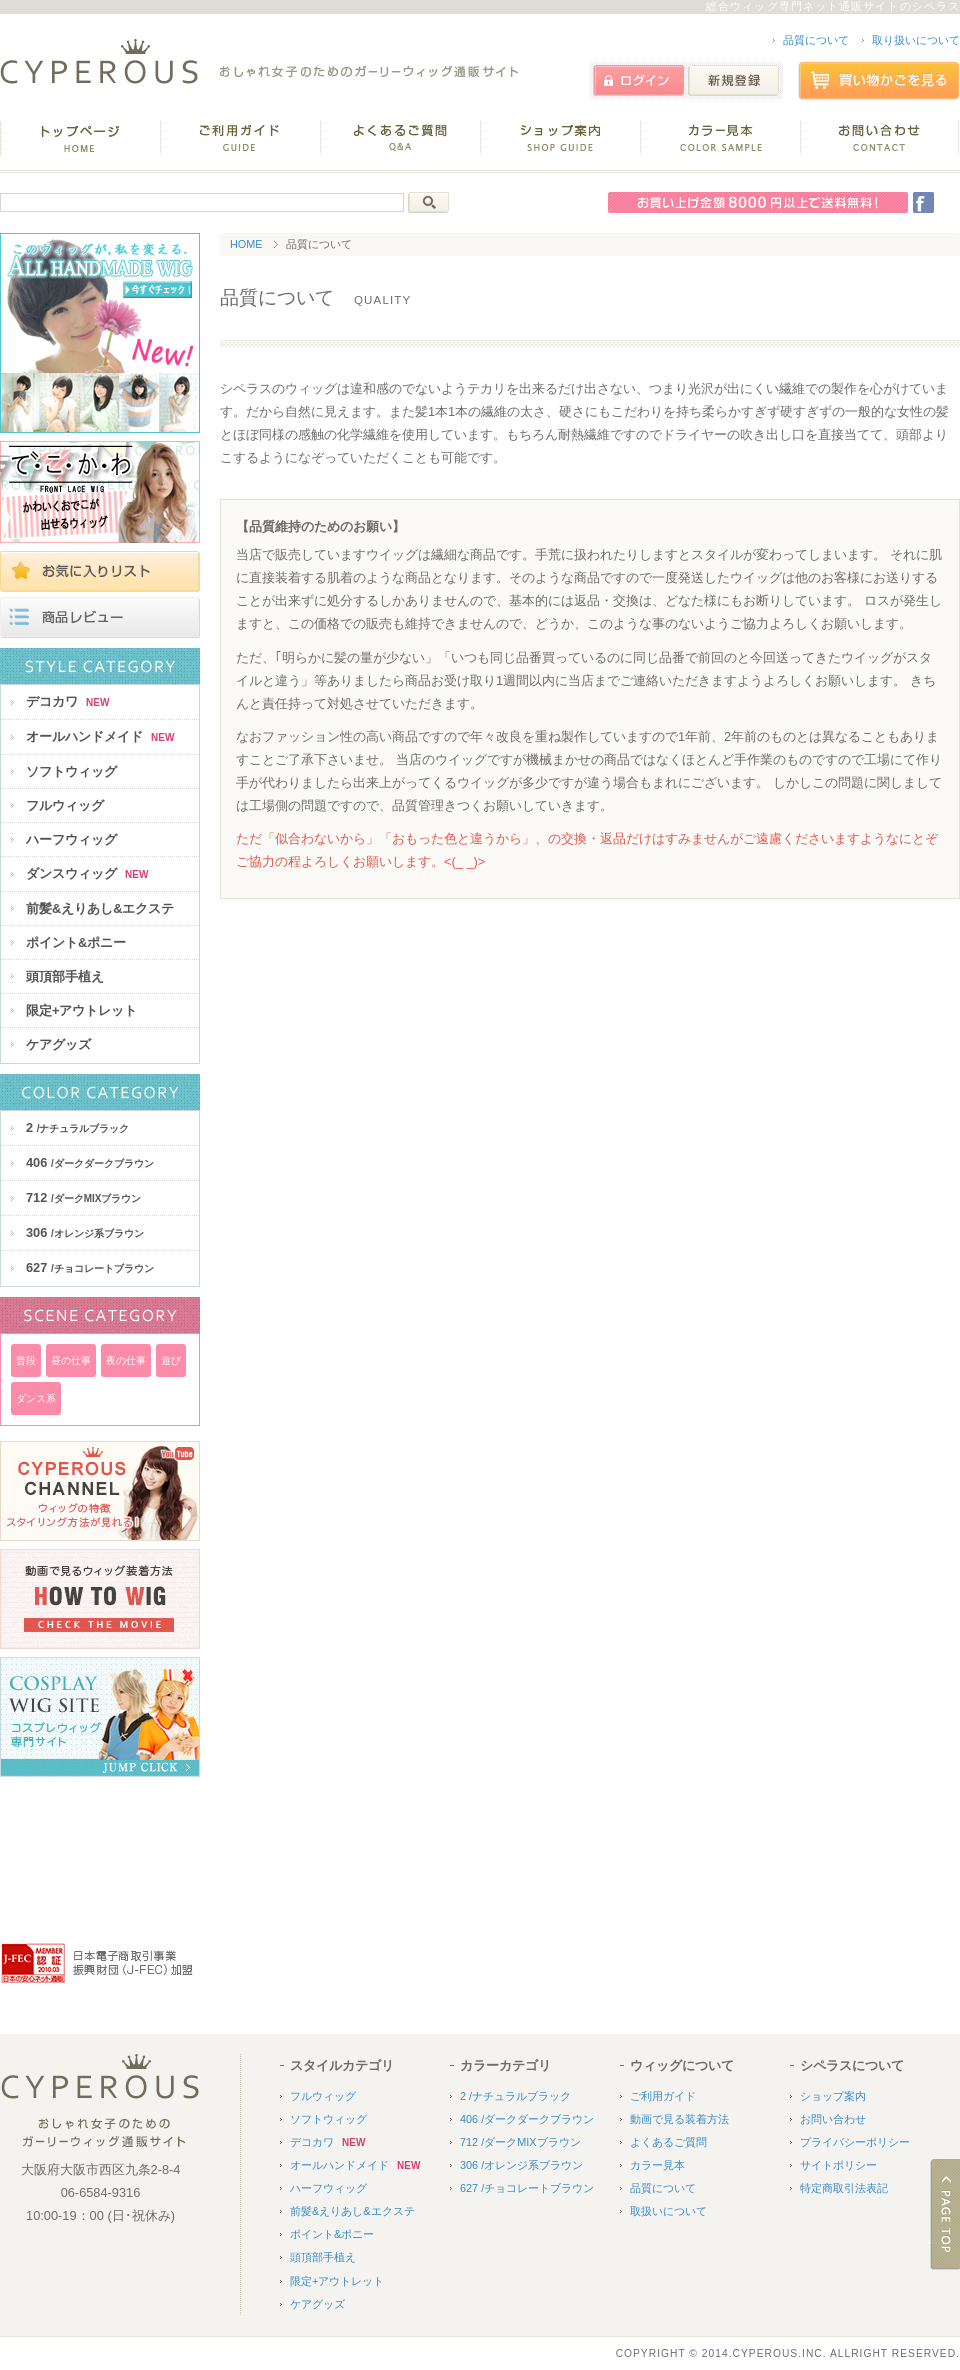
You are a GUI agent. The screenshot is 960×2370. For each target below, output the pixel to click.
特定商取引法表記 (844, 2188)
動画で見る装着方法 (679, 2119)
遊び (171, 1360)
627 (90, 1267)
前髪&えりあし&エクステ (100, 908)
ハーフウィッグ (71, 839)
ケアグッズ (58, 1044)
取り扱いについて (916, 40)
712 (83, 1197)
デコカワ (67, 701)
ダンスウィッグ (87, 873)
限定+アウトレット (81, 1010)
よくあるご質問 (668, 2142)
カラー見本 (657, 2165)
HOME (246, 244)
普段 (26, 1360)
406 (90, 1162)
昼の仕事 (71, 1360)
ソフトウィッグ (71, 771)
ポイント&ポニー (76, 942)
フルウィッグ (65, 805)
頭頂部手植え (65, 976)
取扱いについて (668, 2211)
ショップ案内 (833, 2096)
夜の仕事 (126, 1360)
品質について (816, 40)
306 (85, 1232)
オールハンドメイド (100, 736)
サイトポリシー (838, 2165)
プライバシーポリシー (855, 2142)
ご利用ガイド (663, 2096)
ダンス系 (36, 1398)
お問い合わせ (833, 2119)
